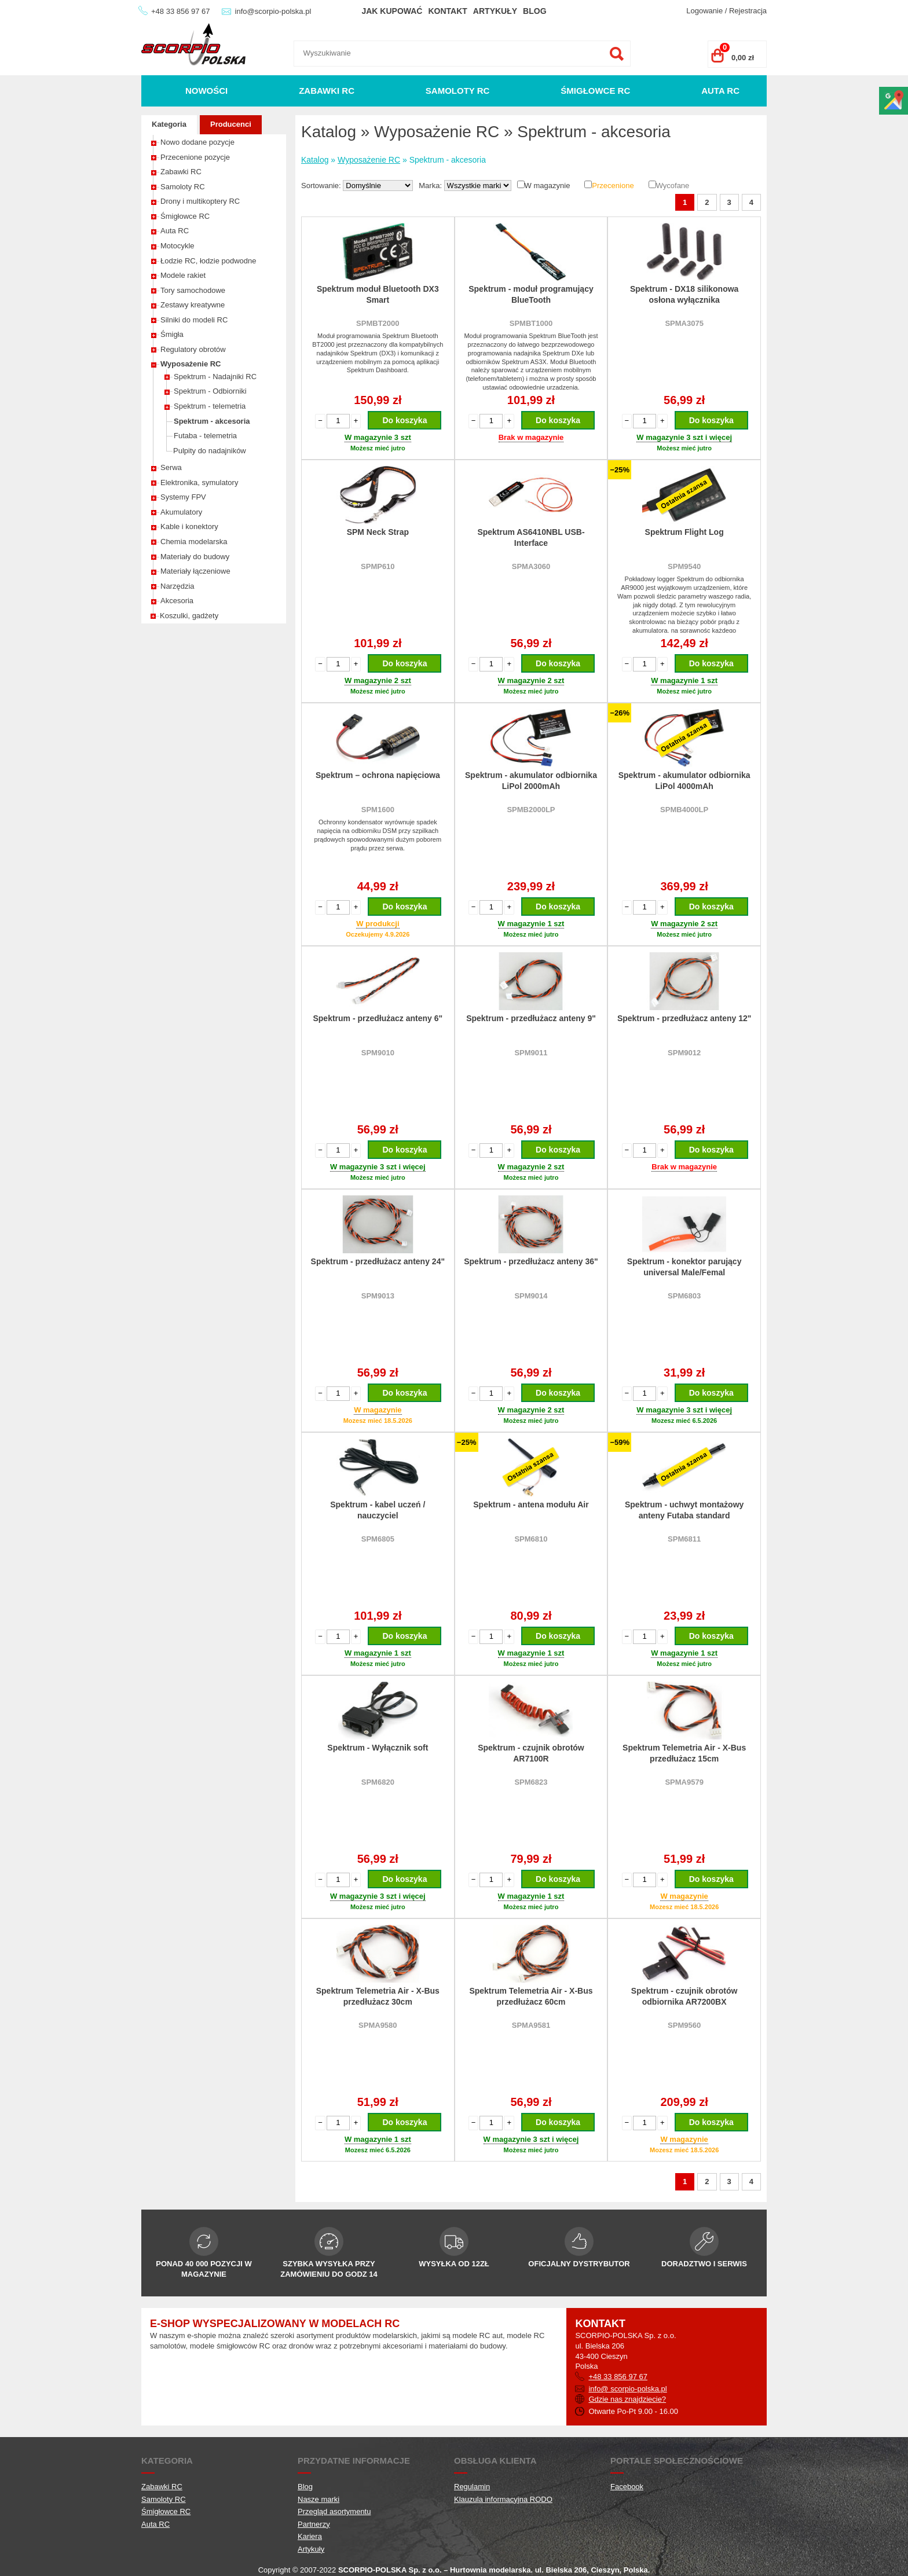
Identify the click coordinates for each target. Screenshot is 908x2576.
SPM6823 (530, 1782)
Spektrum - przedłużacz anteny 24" (378, 1261)
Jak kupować (391, 11)
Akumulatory (181, 512)
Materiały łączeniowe (195, 571)
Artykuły (495, 11)
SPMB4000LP (684, 809)
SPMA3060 (531, 566)
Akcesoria (176, 600)
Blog (534, 11)
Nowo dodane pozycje (197, 142)
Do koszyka (404, 420)
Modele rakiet (183, 275)
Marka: (431, 185)
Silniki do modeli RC (194, 319)
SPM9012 (684, 1052)
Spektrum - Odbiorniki (210, 391)
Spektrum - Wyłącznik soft (377, 1747)
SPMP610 (378, 566)
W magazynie (547, 185)
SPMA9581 (531, 2025)
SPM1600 (377, 809)
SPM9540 (684, 566)
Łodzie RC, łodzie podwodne (208, 260)
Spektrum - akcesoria (212, 421)
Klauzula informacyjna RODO (503, 2499)
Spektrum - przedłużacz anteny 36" (531, 1261)
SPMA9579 (684, 1782)
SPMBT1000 (531, 323)
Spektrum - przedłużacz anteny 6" (377, 1018)
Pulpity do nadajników (209, 450)
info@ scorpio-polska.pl (627, 2388)
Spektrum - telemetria (210, 406)
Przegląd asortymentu (334, 2511)
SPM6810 (530, 1539)
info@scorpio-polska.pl (273, 11)
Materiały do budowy (194, 556)
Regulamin (472, 2486)
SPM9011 (530, 1052)
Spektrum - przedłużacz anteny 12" (684, 1018)
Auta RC (720, 91)
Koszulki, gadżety (189, 615)
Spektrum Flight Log (684, 532)
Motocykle (177, 245)
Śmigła (172, 334)
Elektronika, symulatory (199, 482)
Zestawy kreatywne (192, 304)
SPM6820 (377, 1782)
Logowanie (704, 10)
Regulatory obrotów (193, 349)
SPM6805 (377, 1539)
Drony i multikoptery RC (200, 201)
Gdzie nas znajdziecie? (627, 2399)
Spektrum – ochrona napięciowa (378, 775)
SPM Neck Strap (378, 532)
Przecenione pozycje (195, 157)
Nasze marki (318, 2499)
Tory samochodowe (192, 290)
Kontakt (447, 11)
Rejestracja (748, 10)
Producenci (230, 124)
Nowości (206, 91)
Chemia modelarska (194, 541)
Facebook (626, 2486)
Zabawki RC (326, 91)
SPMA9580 (377, 2025)
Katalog (314, 159)
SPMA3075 (684, 323)
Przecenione (613, 185)
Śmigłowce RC (595, 91)
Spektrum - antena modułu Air (530, 1504)
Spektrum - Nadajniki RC (215, 376)
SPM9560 (684, 2025)
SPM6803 (684, 1295)
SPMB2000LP (531, 809)
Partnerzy (314, 2524)
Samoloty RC (458, 91)
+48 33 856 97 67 (180, 11)
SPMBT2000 (377, 323)
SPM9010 (377, 1052)
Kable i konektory (189, 526)
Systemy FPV (183, 497)
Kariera (310, 2536)
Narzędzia (177, 586)
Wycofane (673, 185)
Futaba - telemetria (205, 435)
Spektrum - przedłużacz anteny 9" (531, 1018)
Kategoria (169, 124)
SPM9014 (530, 1295)
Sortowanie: (322, 185)
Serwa (171, 467)
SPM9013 (377, 1295)
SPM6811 (684, 1539)
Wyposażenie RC (190, 363)
